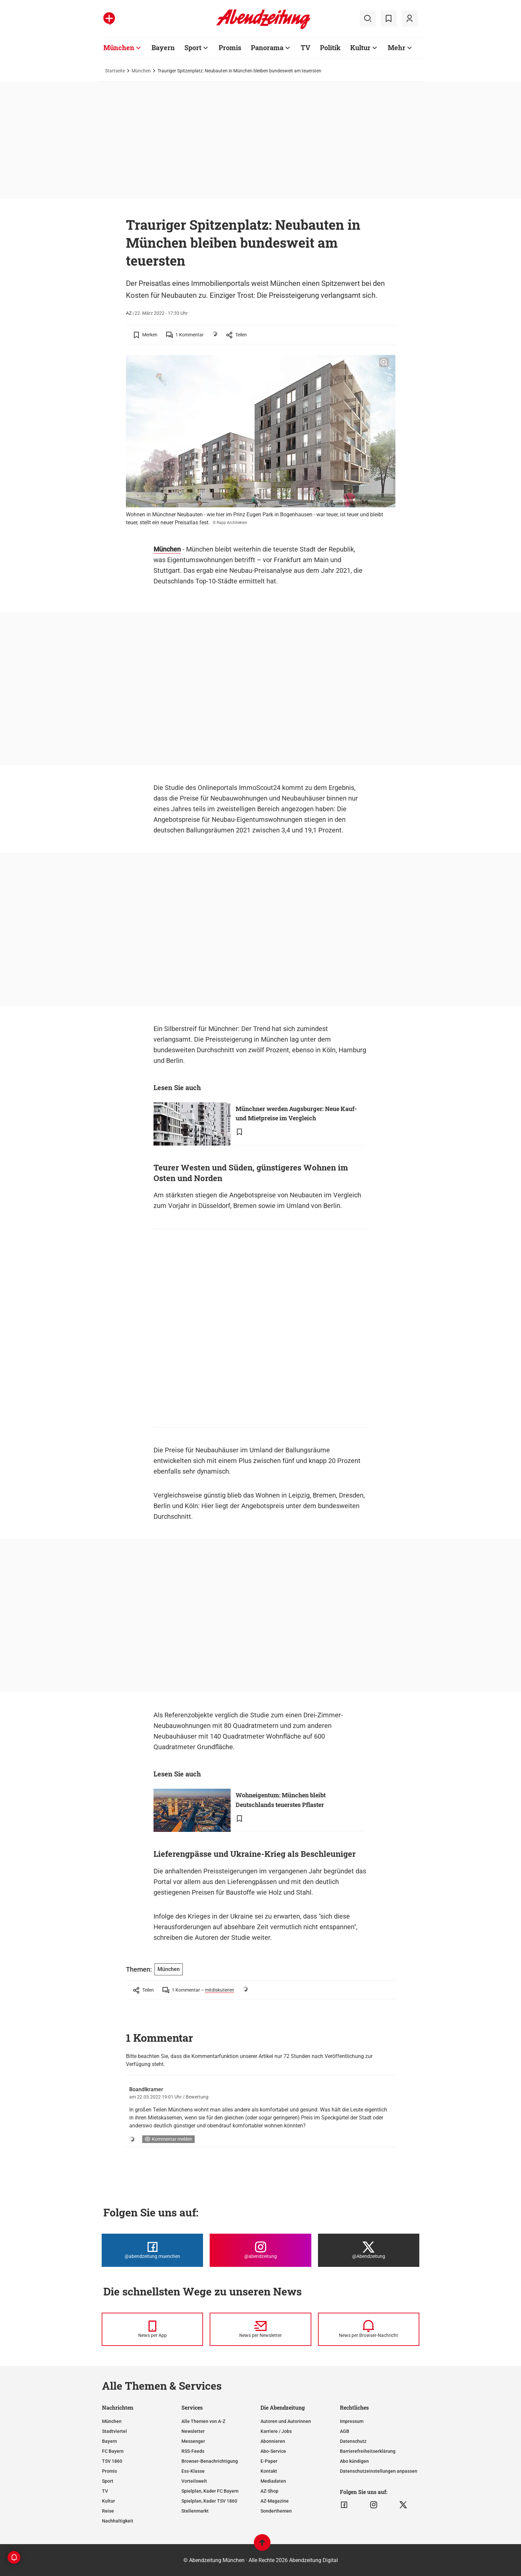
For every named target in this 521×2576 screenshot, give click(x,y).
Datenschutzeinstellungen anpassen (378, 2471)
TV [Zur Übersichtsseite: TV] (305, 47)
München (141, 70)
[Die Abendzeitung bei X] (368, 2250)
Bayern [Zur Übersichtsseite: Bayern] (163, 47)
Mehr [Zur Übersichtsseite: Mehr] (396, 47)
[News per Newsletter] (260, 2329)
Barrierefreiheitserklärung (367, 2451)
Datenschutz (353, 2441)
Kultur (108, 2501)
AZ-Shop (269, 2491)
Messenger (193, 2441)
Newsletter (193, 2431)
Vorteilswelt (194, 2481)
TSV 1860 (112, 2461)
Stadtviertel (114, 2431)
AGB (344, 2431)
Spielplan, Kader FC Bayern (210, 2491)
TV (105, 2491)
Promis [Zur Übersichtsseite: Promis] (230, 47)
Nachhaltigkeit (117, 2521)
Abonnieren (272, 2441)
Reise (108, 2511)
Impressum (352, 2421)
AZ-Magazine (274, 2501)
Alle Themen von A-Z (203, 2421)
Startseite (115, 70)
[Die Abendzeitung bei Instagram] (260, 2250)
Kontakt (268, 2471)
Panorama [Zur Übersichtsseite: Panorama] (267, 47)
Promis (109, 2471)
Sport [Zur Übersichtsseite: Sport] (192, 47)
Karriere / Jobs (276, 2431)
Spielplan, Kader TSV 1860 (209, 2501)
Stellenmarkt (195, 2511)
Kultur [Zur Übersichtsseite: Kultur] (360, 47)
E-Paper (268, 2461)
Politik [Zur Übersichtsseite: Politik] (330, 47)
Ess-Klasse (193, 2471)
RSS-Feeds (192, 2451)
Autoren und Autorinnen (285, 2421)
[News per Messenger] (152, 2329)
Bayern (109, 2441)
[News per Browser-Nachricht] (368, 2329)
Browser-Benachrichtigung (209, 2461)
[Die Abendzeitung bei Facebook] (152, 2250)
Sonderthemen (276, 2511)
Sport (107, 2481)
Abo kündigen (354, 2461)
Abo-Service (273, 2451)
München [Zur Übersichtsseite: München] (118, 47)
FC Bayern (113, 2451)
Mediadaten (273, 2481)
